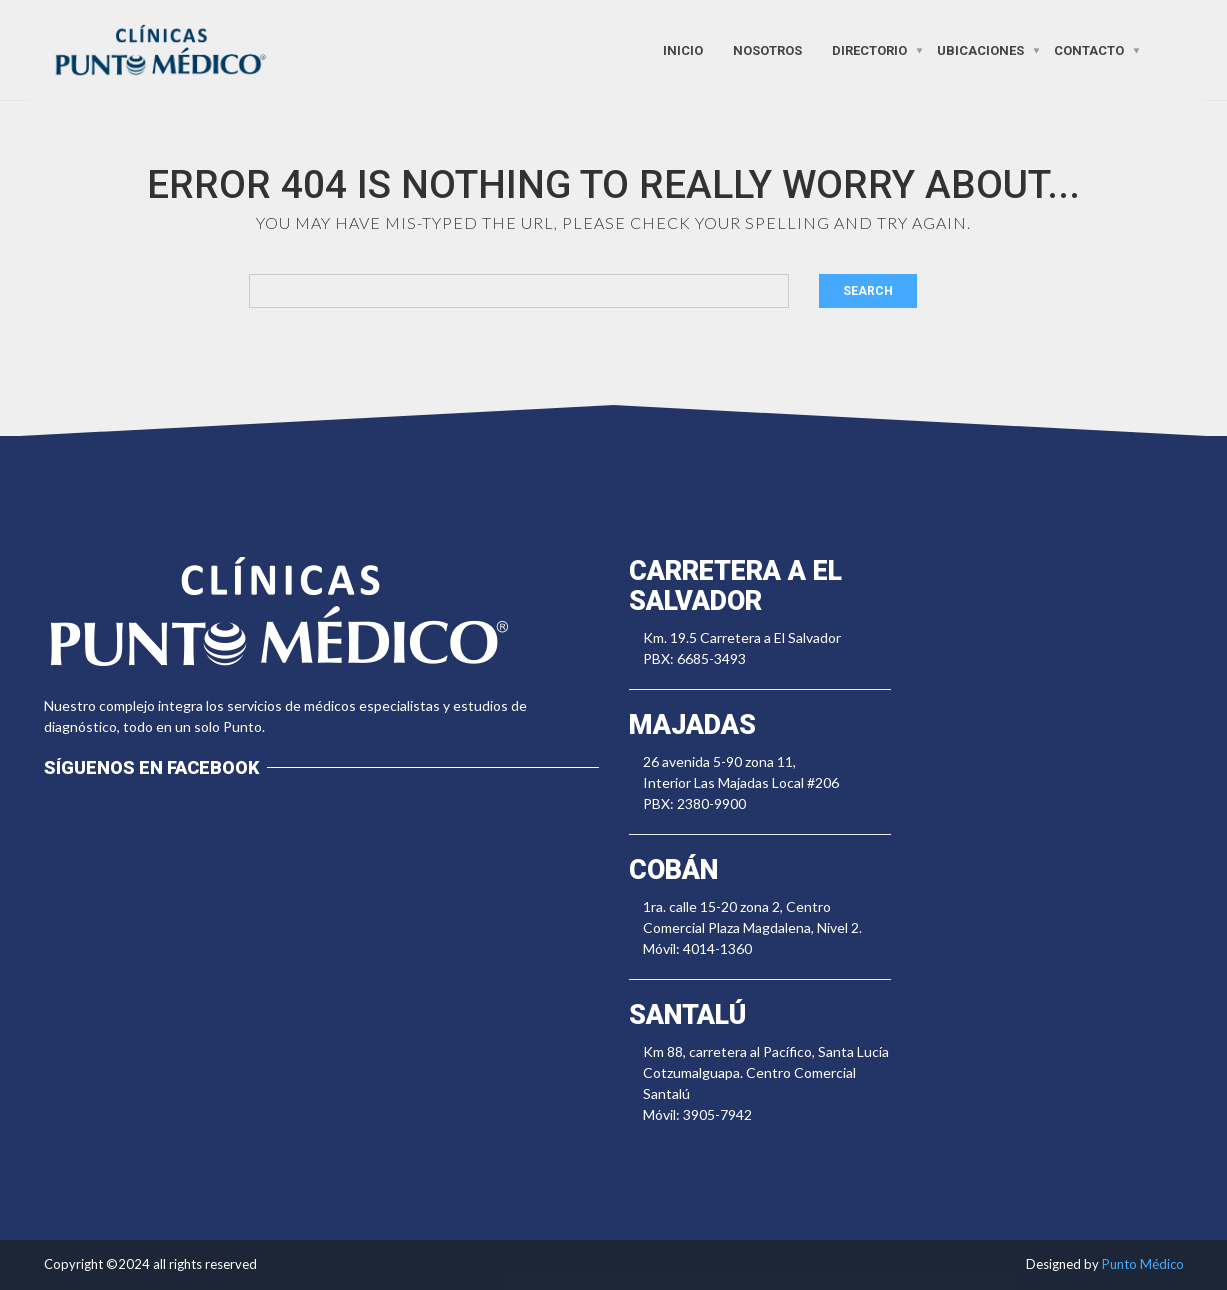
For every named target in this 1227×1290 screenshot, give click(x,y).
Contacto (1089, 49)
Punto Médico (1143, 1264)
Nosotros (767, 49)
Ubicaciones (980, 49)
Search (868, 291)
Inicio (683, 49)
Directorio (869, 49)
